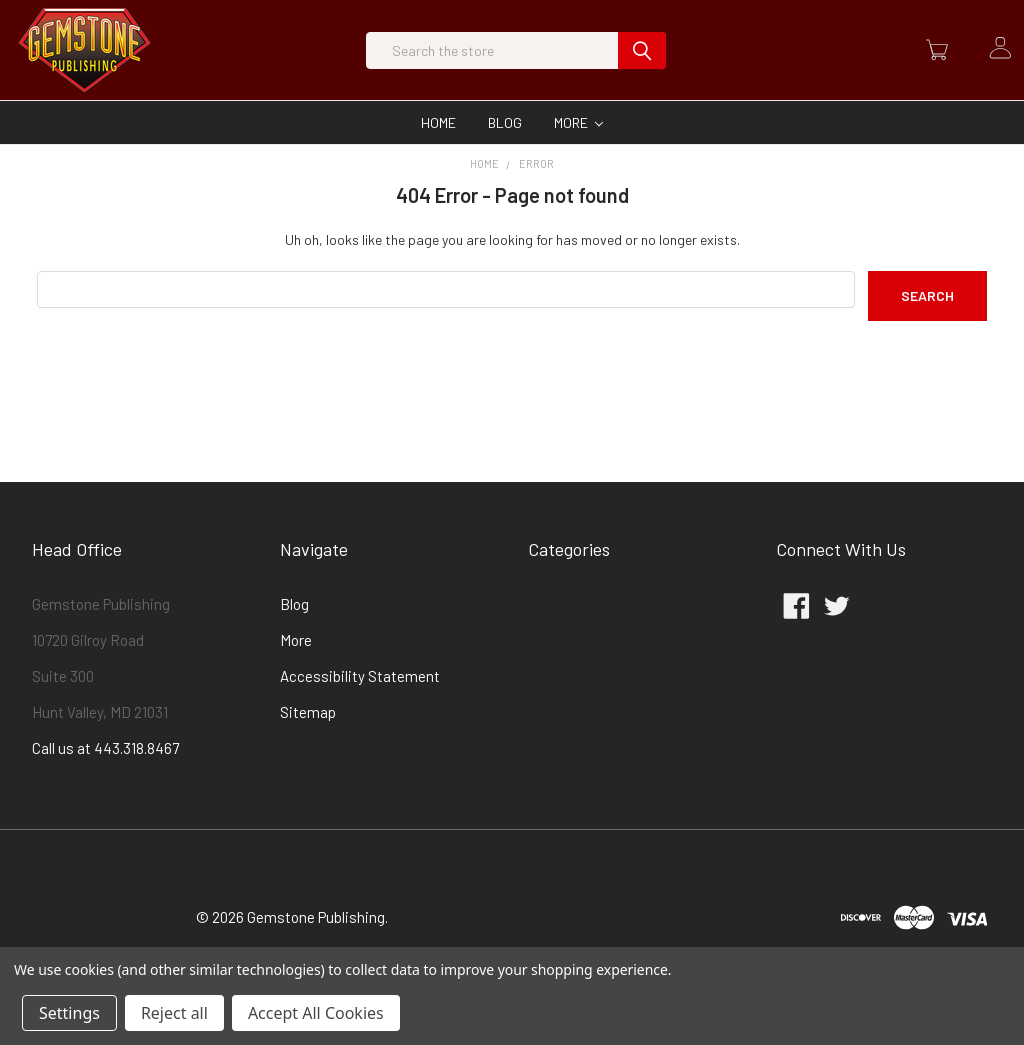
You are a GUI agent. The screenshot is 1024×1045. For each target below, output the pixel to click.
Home (438, 162)
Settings (69, 1013)
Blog (505, 162)
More (579, 162)
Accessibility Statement (360, 716)
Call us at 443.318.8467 (105, 788)
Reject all (174, 1013)
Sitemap (308, 752)
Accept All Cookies (316, 1013)
